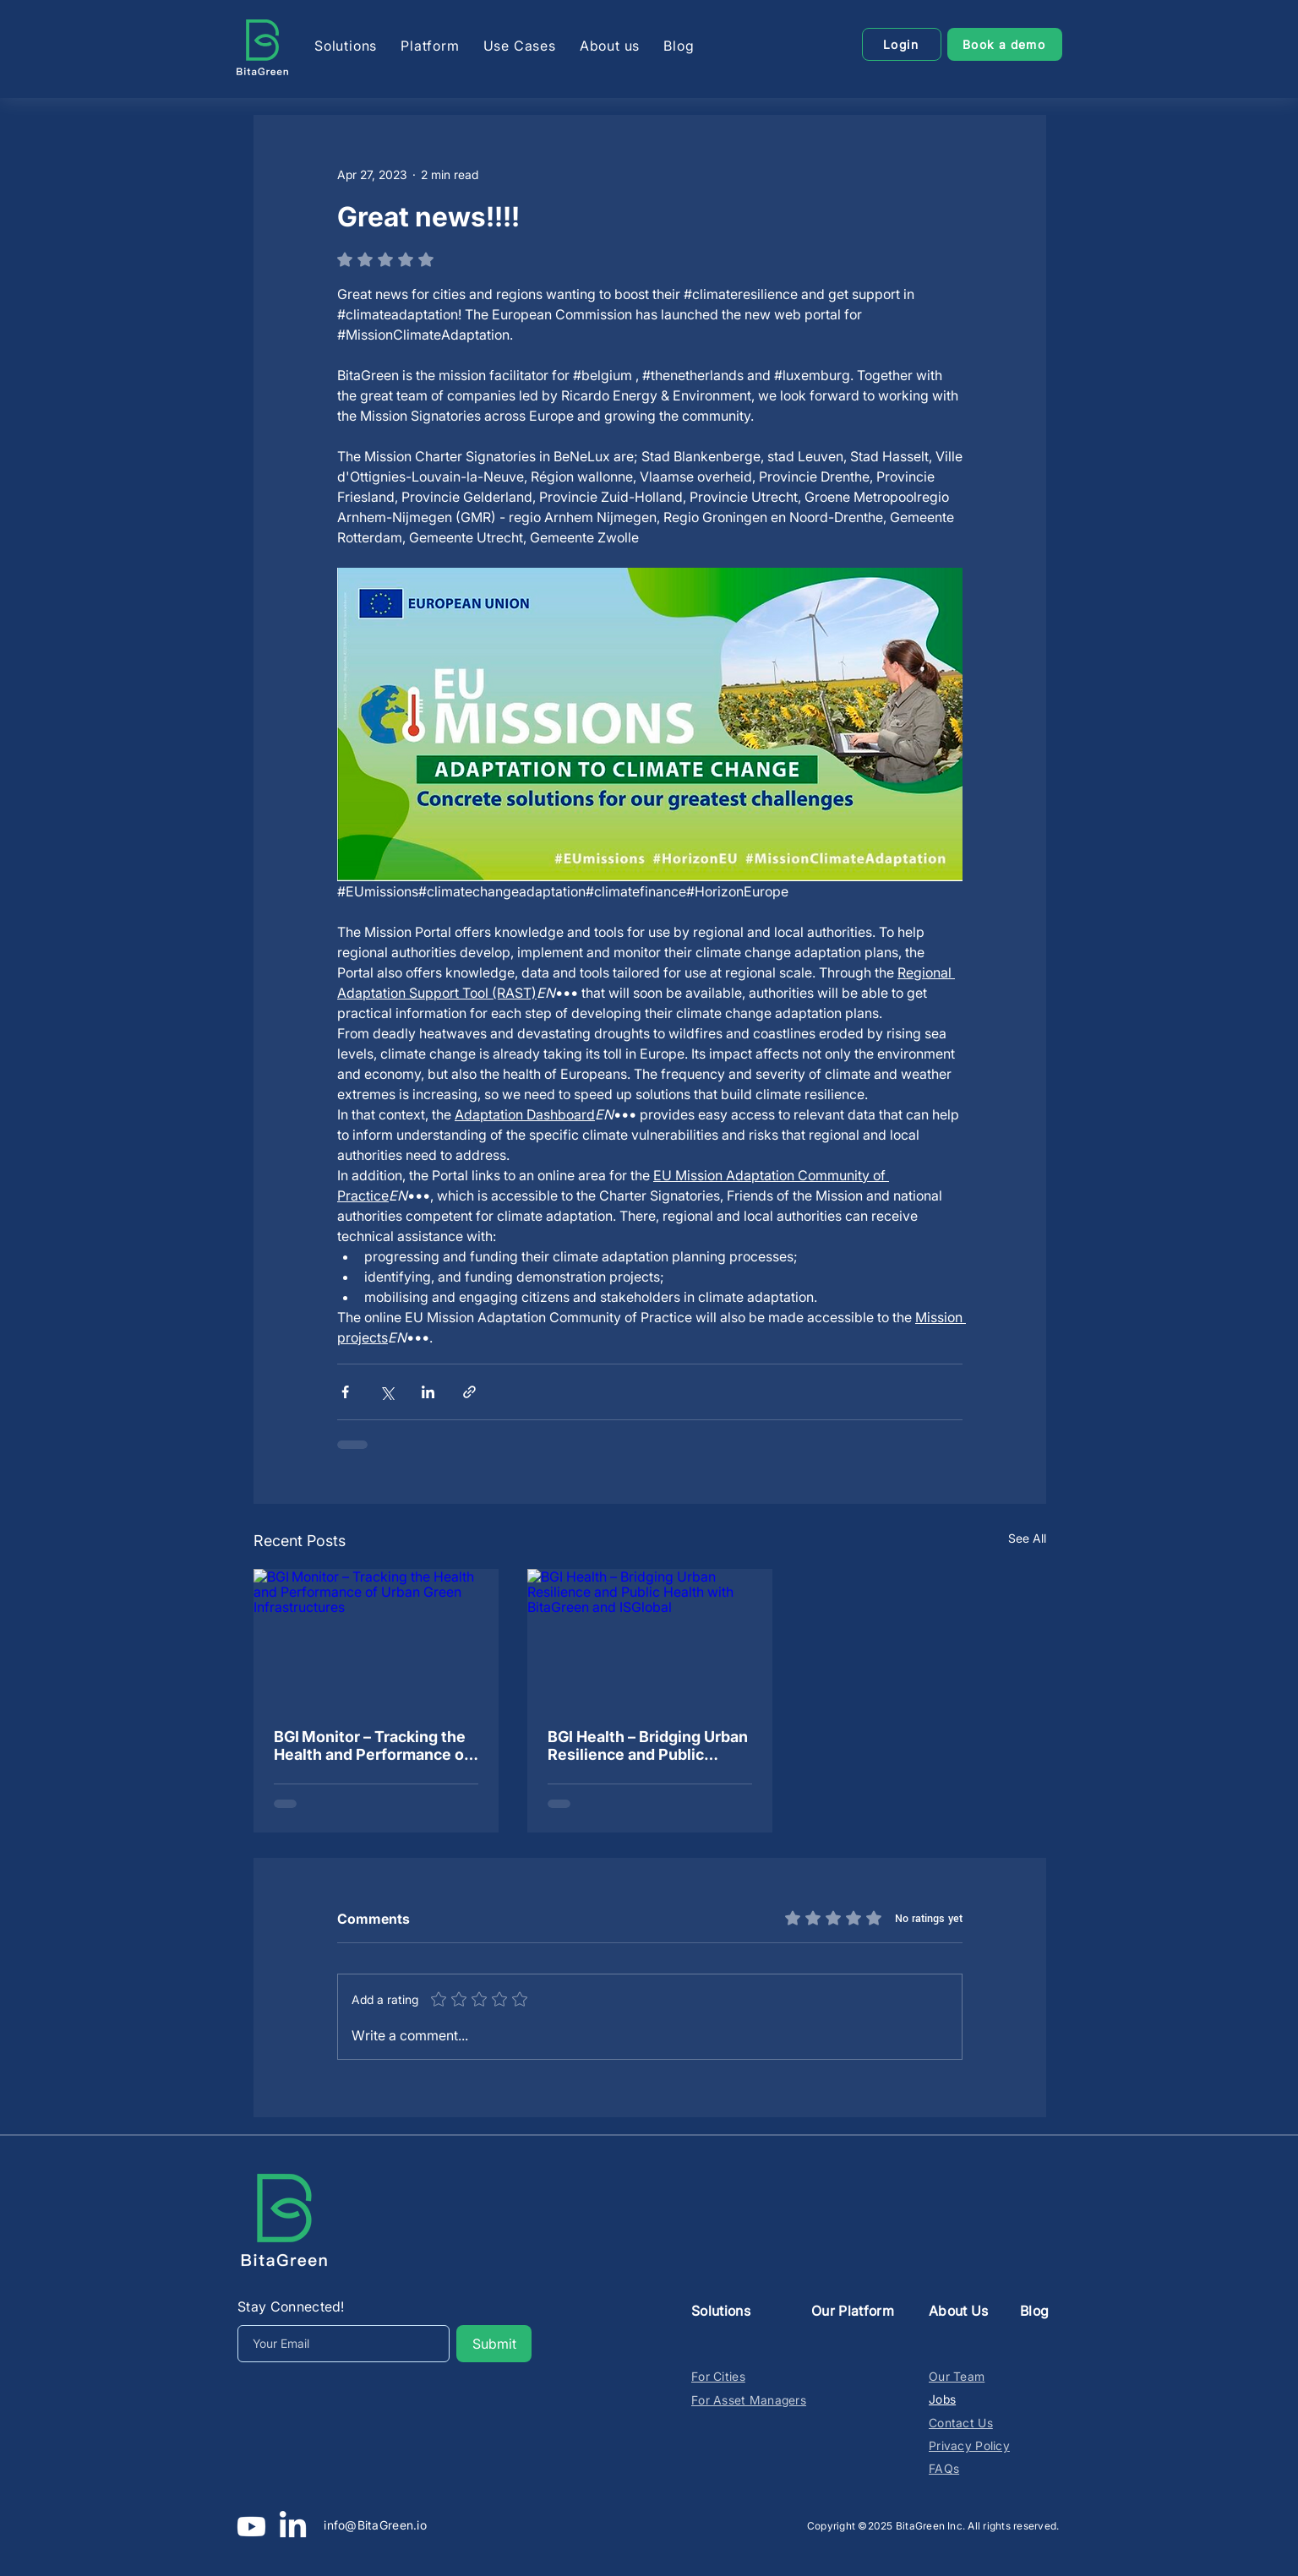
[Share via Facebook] (345, 1392)
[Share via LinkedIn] (428, 1392)
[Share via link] (469, 1392)
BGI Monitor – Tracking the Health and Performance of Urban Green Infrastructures (372, 1745)
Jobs (942, 2399)
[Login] (901, 44)
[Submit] (494, 2343)
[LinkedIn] (292, 2526)
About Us (959, 2310)
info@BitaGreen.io (375, 2525)
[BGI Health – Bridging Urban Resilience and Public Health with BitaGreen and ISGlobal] (649, 1638)
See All (1027, 1538)
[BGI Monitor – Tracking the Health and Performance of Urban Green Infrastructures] (376, 1638)
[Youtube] (251, 2526)
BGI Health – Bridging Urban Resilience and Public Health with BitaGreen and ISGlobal (648, 1745)
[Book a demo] (1004, 44)
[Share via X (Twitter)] (387, 1392)
